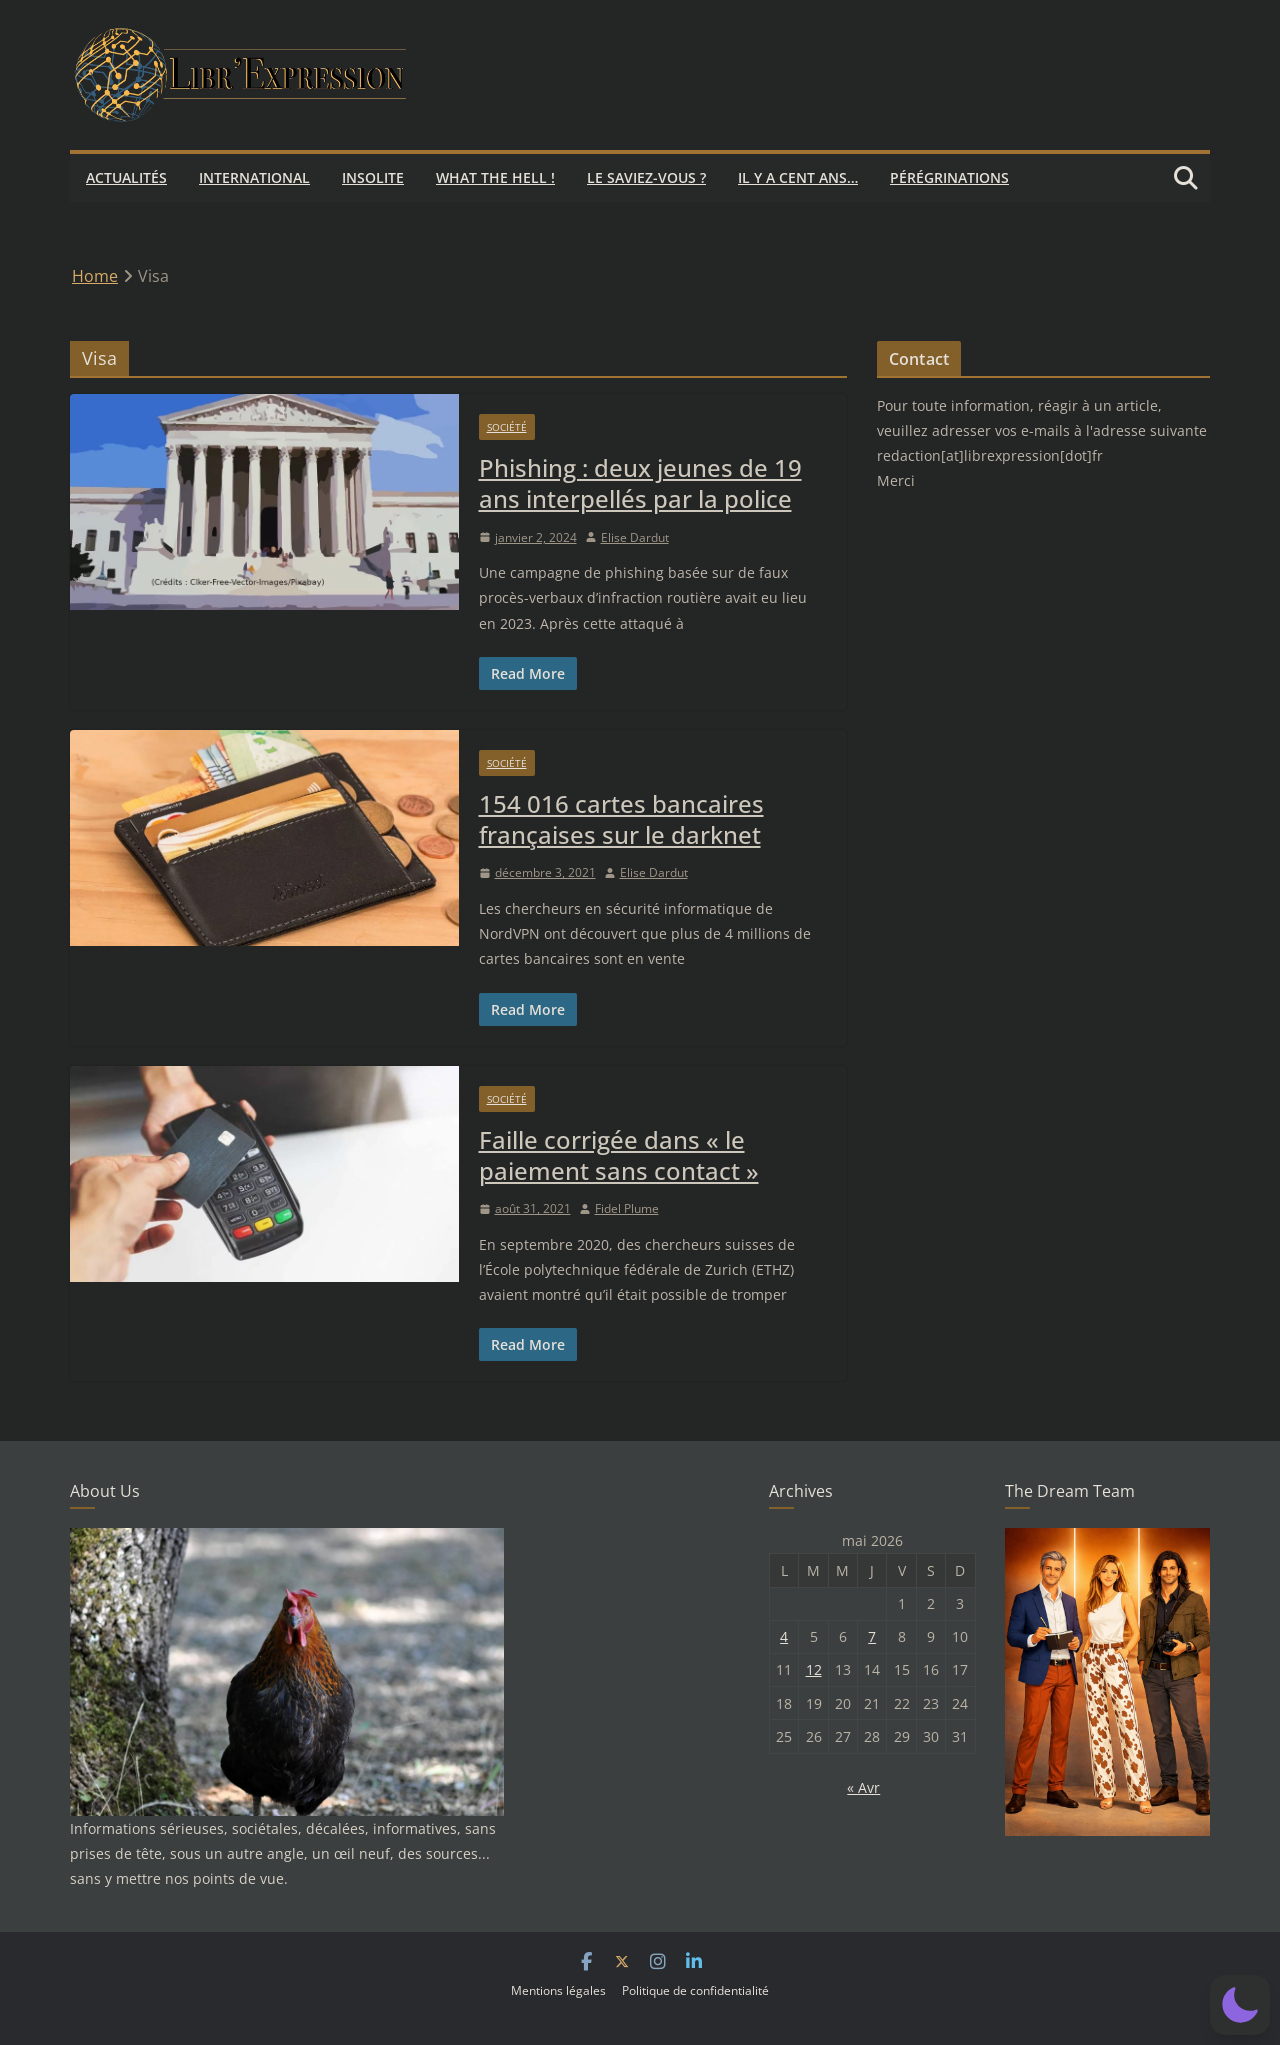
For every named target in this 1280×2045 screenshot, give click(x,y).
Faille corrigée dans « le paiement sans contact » (619, 1155)
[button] (1240, 2005)
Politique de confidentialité (695, 1990)
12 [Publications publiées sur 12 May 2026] (814, 1669)
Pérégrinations (949, 177)
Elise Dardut (635, 537)
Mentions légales (558, 1990)
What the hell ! (495, 177)
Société (507, 427)
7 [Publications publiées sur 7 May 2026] (872, 1636)
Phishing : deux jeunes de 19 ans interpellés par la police (640, 483)
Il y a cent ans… (798, 177)
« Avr (863, 1787)
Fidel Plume (627, 1208)
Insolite (373, 177)
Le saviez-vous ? (646, 177)
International (254, 177)
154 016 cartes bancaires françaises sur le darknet (621, 819)
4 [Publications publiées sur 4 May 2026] (784, 1636)
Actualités (126, 177)
